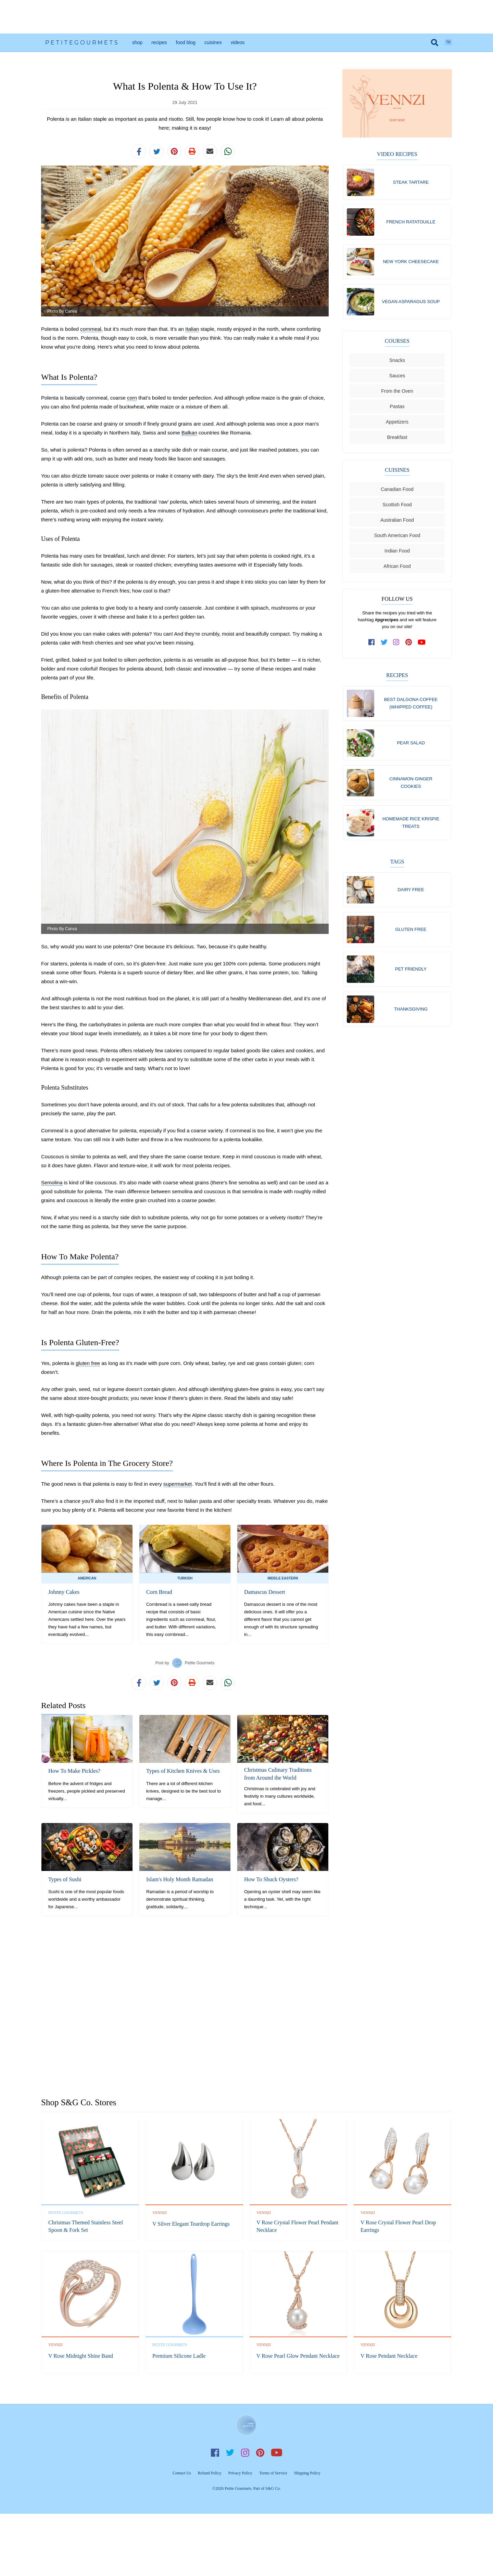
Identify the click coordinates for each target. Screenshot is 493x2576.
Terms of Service (273, 2472)
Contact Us (182, 2472)
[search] (434, 42)
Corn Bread (159, 1592)
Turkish (184, 1578)
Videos (237, 42)
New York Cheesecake (411, 262)
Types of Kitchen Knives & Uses (182, 1771)
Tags (397, 864)
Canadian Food (397, 490)
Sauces (397, 376)
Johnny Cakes (63, 1592)
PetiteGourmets (82, 42)
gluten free (88, 1363)
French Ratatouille (410, 222)
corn (132, 398)
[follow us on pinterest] (408, 643)
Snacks (397, 361)
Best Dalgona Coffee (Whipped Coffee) (411, 704)
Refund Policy (210, 2472)
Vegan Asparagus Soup (411, 302)
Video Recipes (397, 154)
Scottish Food (397, 505)
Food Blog (186, 42)
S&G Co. (273, 2488)
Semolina (52, 1182)
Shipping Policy (307, 2472)
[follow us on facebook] (371, 643)
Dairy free (410, 891)
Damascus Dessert (264, 1592)
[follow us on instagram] (396, 643)
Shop (137, 42)
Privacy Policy (240, 2472)
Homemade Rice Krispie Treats (410, 824)
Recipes (159, 42)
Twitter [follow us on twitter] (230, 2452)
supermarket (177, 1484)
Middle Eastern (283, 1578)
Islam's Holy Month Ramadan (179, 1879)
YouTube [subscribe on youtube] (276, 2452)
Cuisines (213, 42)
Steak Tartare (411, 182)
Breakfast (397, 438)
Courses (397, 342)
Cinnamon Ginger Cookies (410, 784)
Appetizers (397, 423)
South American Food (397, 536)
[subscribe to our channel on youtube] (422, 643)
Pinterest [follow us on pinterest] (260, 2452)
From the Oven (397, 392)
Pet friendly (411, 971)
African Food (396, 567)
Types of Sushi (64, 1879)
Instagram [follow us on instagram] (245, 2452)
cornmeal (90, 329)
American (87, 1578)
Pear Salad (411, 744)
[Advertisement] (246, 16)
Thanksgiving (411, 1011)
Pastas (397, 407)
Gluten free (410, 931)
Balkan (189, 432)
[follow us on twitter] (384, 643)
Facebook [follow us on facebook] (215, 2452)
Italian (192, 329)
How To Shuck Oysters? (270, 1879)
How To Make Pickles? (73, 1771)
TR (448, 42)
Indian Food (397, 552)
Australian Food (397, 521)
